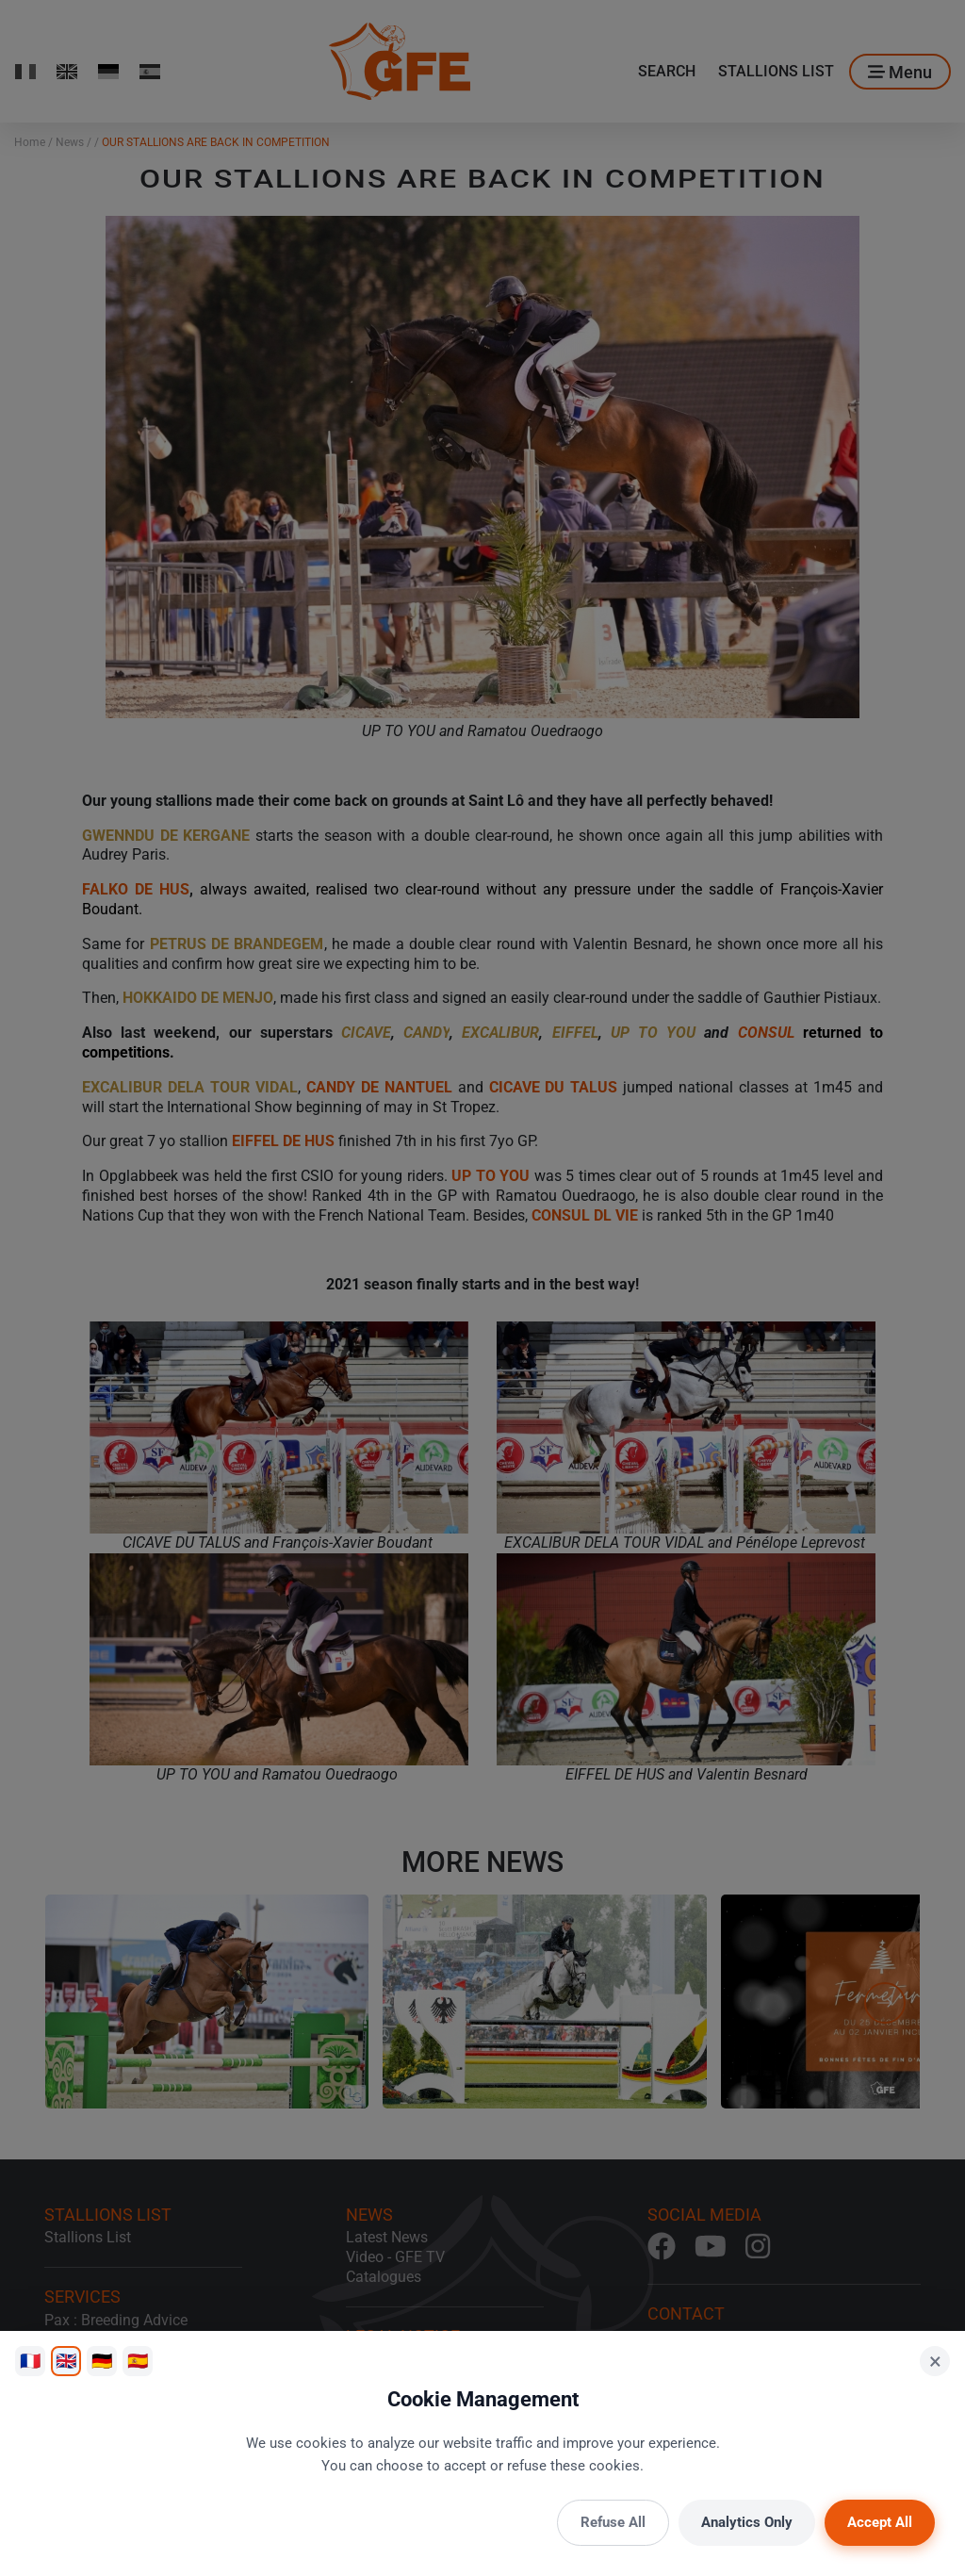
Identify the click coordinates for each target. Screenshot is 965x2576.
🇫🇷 (30, 2361)
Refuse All (613, 2522)
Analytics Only (747, 2522)
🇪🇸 (137, 2361)
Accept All (879, 2522)
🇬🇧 (66, 2361)
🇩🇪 (101, 2361)
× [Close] (935, 2361)
